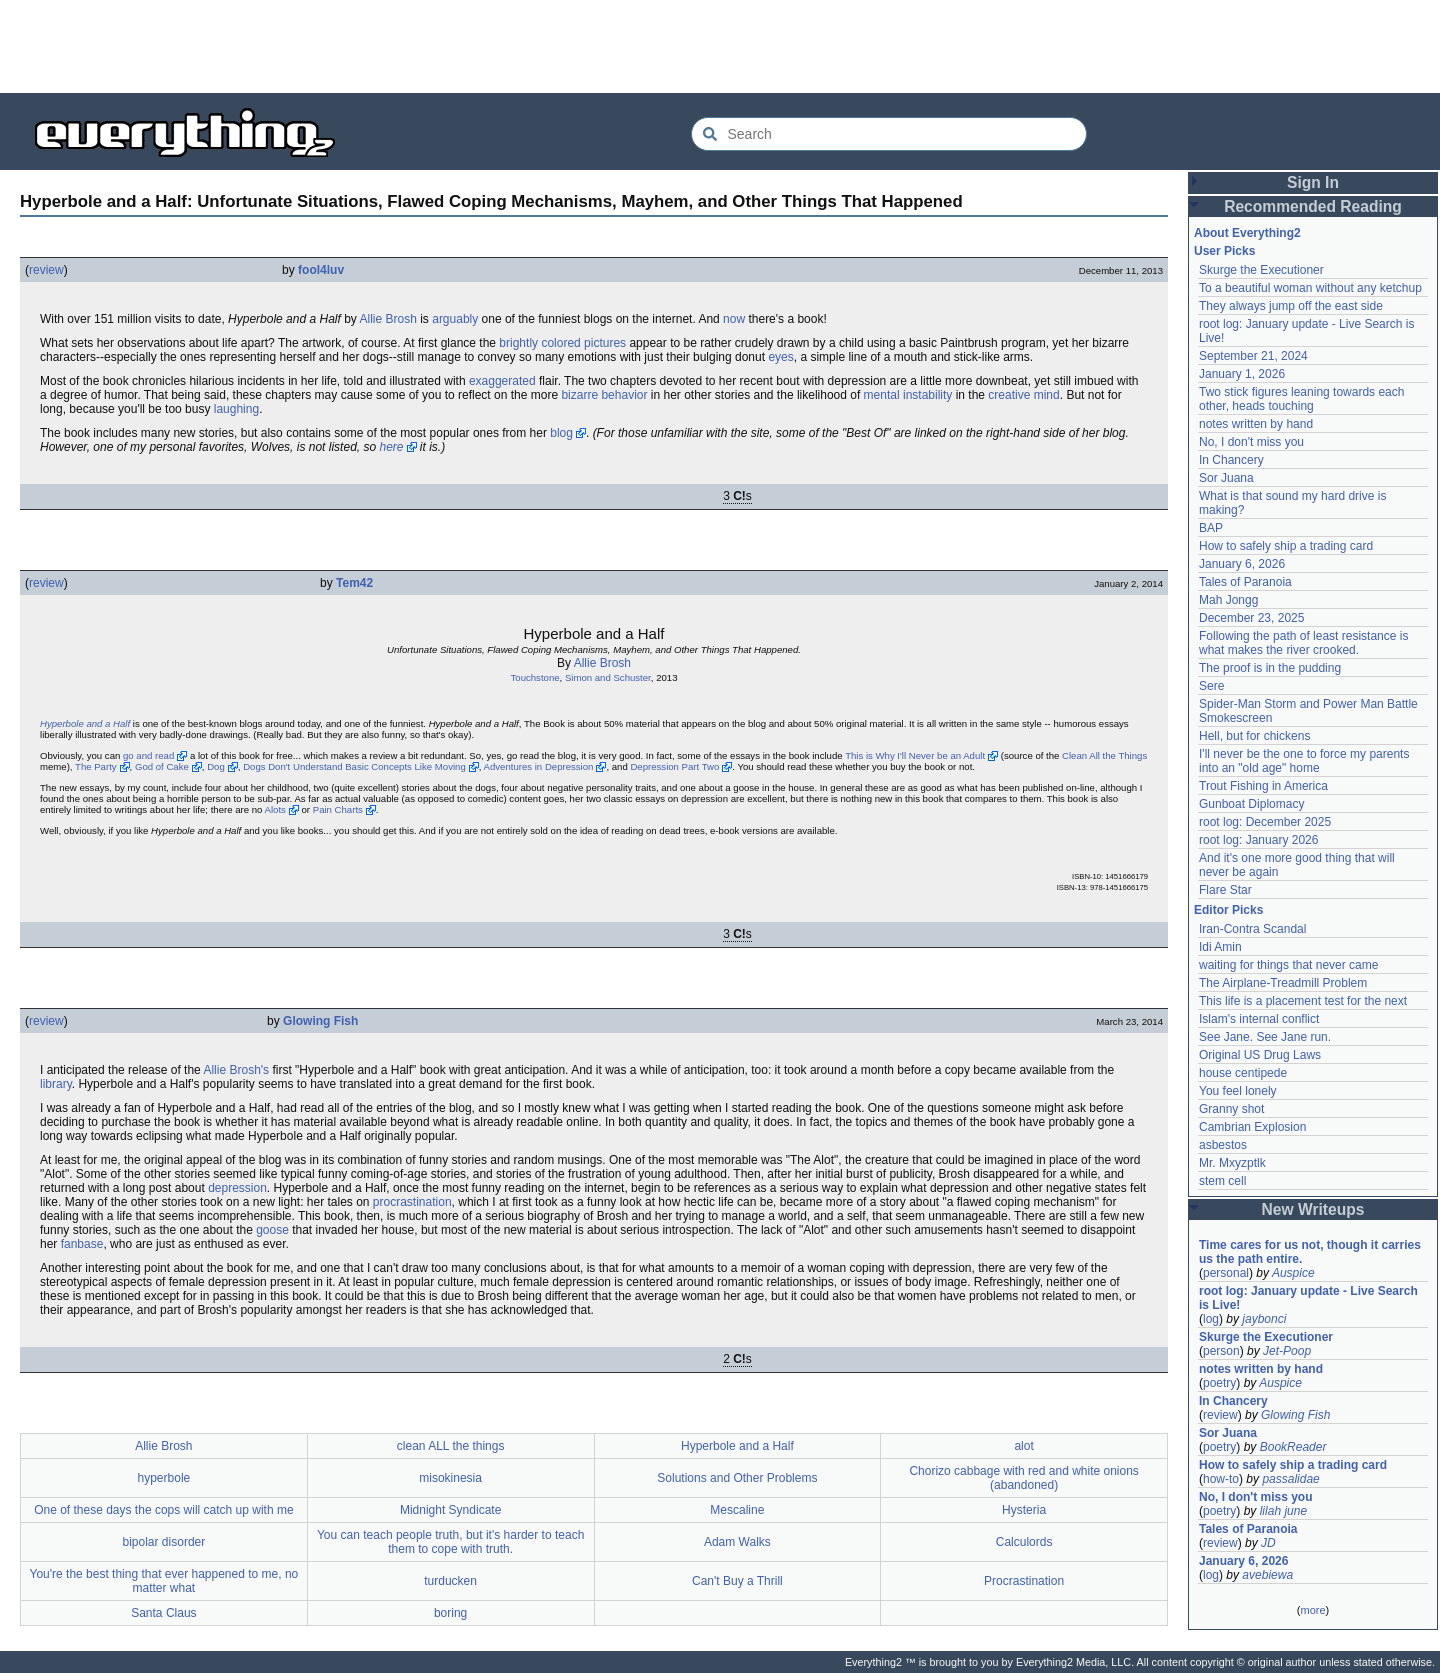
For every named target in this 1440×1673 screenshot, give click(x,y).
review (46, 270)
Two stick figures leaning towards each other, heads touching (1301, 399)
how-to (1221, 1479)
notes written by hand (1256, 424)
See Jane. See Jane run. (1265, 1037)
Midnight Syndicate (450, 1510)
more (1312, 1610)
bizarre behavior (604, 395)
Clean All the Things (1104, 755)
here (391, 447)
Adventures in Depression (539, 766)
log (1211, 1319)
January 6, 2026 (1242, 564)
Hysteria (1024, 1510)
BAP (1211, 528)
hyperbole (164, 1478)
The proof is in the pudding (1270, 668)
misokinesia (450, 1478)
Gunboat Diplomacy (1251, 804)
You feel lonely (1238, 1091)
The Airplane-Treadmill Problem (1283, 983)
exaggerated (502, 381)
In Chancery (1231, 460)
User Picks (1224, 251)
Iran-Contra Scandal (1252, 929)
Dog (216, 766)
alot (1023, 1446)
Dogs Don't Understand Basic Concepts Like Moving (354, 766)
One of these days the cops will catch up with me (163, 1510)
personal (1226, 1273)
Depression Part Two (674, 766)
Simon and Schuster (608, 677)
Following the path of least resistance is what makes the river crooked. (1303, 643)
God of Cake (162, 766)
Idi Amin (1220, 947)
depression (237, 1188)
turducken (450, 1581)
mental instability (908, 395)
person (1221, 1351)
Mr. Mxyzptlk (1232, 1163)
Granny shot (1231, 1109)
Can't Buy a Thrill (737, 1581)
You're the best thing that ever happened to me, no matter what (164, 1581)
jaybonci (1264, 1319)
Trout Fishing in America (1263, 786)
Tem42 (354, 583)
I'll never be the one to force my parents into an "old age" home (1304, 761)
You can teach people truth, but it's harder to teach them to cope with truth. (450, 1542)
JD (1268, 1543)
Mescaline (737, 1510)
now (734, 319)
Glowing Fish (320, 1021)
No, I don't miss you (1251, 442)
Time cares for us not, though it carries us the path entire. (1310, 1252)
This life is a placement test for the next (1303, 1001)
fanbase (82, 1244)
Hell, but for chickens (1254, 736)
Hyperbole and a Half (85, 723)
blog (561, 433)
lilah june (1283, 1511)
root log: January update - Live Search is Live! (1308, 1298)
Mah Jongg (1228, 600)
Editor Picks (1228, 910)
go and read (148, 755)
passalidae (1290, 1479)
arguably (455, 319)
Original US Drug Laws (1260, 1055)
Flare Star (1225, 890)
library (56, 1084)
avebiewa (1267, 1575)
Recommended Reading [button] (1313, 206)
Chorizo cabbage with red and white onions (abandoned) (1023, 1478)
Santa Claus (163, 1613)
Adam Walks (737, 1542)
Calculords (1024, 1542)
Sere (1211, 686)
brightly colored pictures (562, 343)
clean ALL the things (451, 1446)
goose (272, 1230)
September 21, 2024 (1253, 356)
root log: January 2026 (1258, 840)
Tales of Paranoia (1245, 582)
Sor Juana (1226, 478)
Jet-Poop (1287, 1351)
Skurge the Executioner (1261, 270)
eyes (780, 357)
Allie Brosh (388, 319)
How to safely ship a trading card (1286, 546)
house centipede (1243, 1073)
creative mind (1023, 395)
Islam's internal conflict (1259, 1019)
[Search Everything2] (889, 134)
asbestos (1223, 1145)
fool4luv (321, 270)
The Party (96, 766)
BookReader (1293, 1447)
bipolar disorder (164, 1542)
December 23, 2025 (1251, 618)
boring (450, 1613)
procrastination (412, 1202)
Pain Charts (338, 809)
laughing (236, 409)
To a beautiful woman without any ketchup (1310, 288)
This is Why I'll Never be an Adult (915, 755)
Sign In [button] (1313, 182)
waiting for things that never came (1288, 965)
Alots (275, 809)
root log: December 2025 (1265, 822)
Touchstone (535, 677)
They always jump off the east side (1291, 306)
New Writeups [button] (1313, 1209)
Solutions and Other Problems (737, 1478)
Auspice (1293, 1273)
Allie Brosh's (236, 1070)
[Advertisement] (720, 45)
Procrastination (1024, 1581)
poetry (1219, 1383)
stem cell (1222, 1181)
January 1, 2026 (1242, 374)
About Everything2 (1247, 233)
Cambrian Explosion (1252, 1127)
